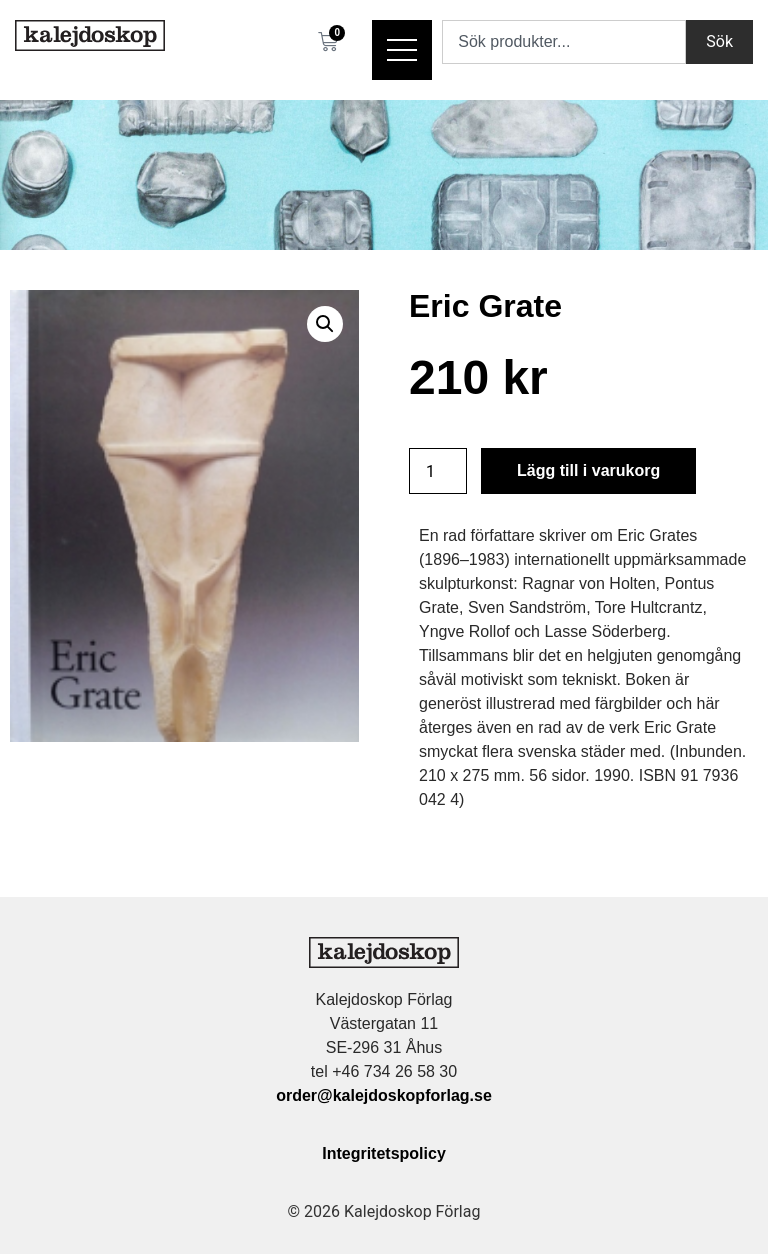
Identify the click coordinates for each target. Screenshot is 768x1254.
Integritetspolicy (384, 1153)
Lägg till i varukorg (588, 470)
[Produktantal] (438, 471)
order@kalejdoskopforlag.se (384, 1095)
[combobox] (564, 42)
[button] (325, 324)
